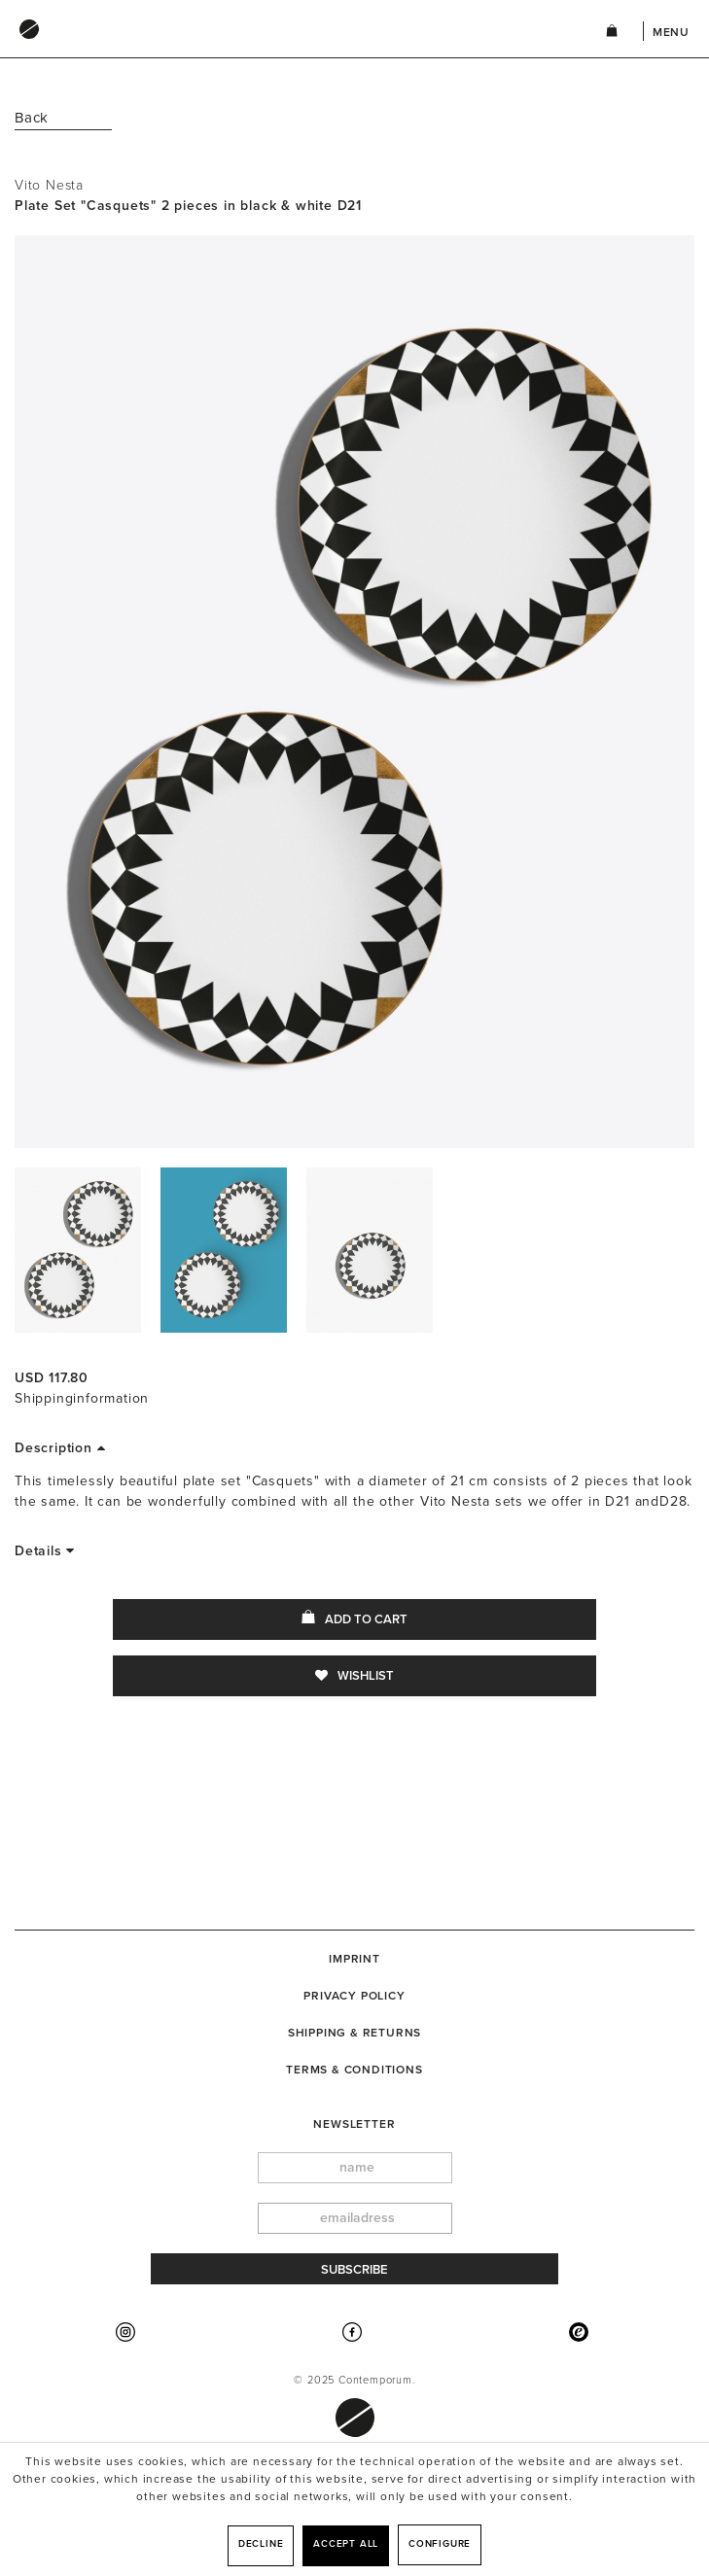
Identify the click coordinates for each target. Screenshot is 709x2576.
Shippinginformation (82, 1398)
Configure (439, 2544)
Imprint (354, 1959)
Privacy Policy (354, 1995)
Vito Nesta (49, 185)
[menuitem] (290, 47)
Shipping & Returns (354, 2032)
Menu (671, 32)
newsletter (354, 2124)
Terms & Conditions (354, 2069)
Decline (261, 2544)
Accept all (345, 2544)
